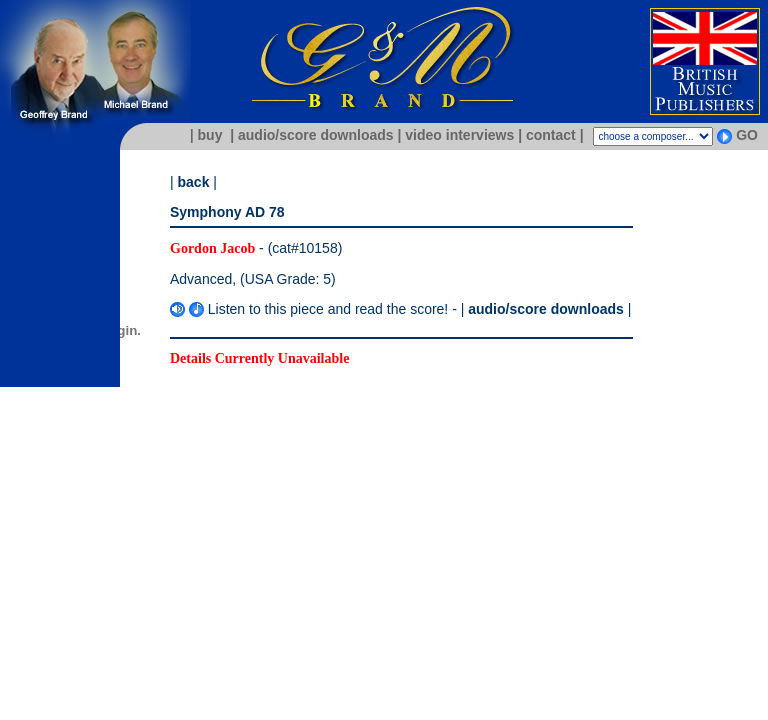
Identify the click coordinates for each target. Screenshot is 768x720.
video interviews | (463, 135)
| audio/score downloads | (315, 135)
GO (747, 135)
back (194, 182)
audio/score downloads (546, 309)
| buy (204, 135)
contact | (555, 135)
